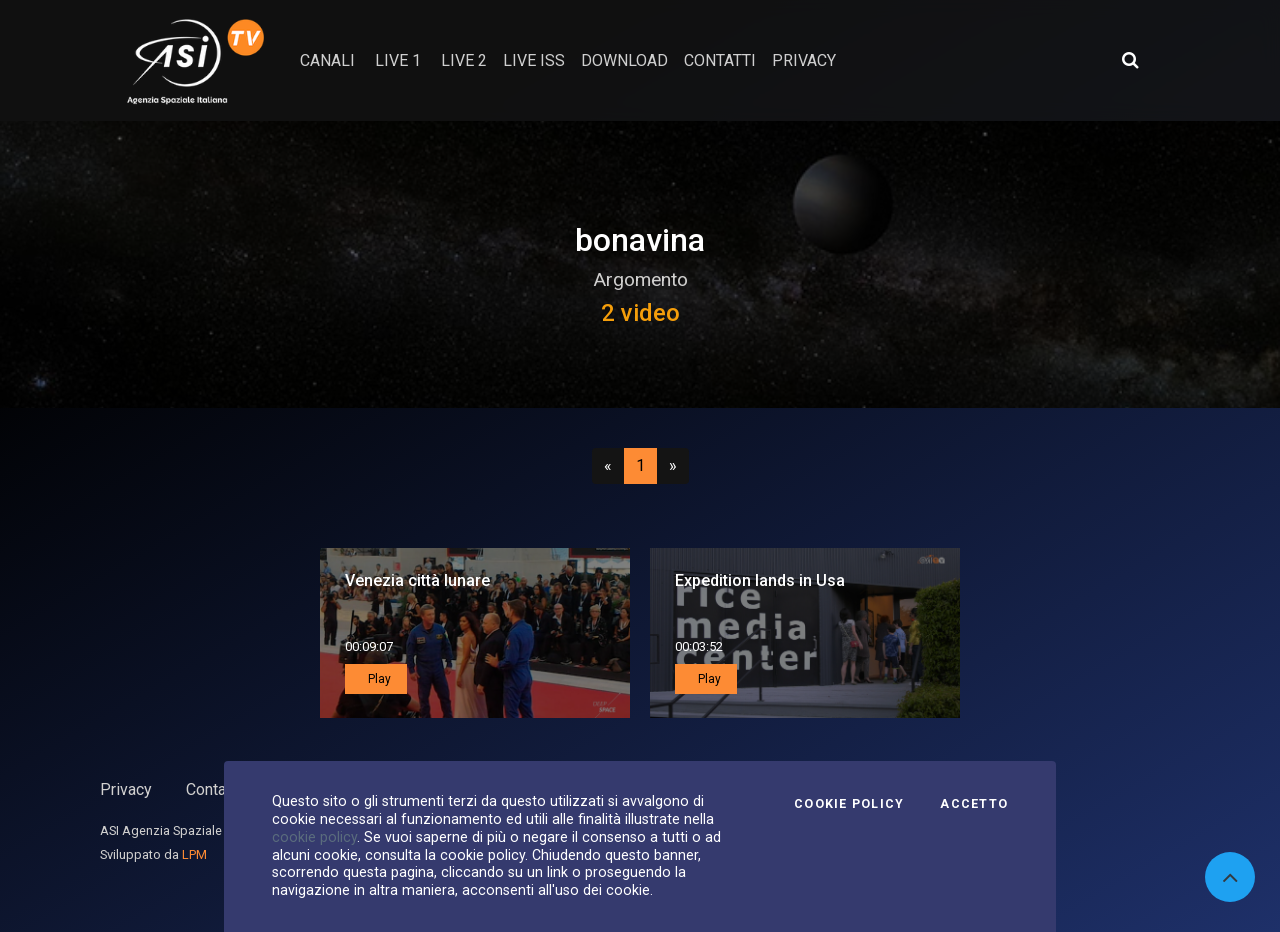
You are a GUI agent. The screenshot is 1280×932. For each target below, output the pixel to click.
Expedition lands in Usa (760, 580)
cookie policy (314, 837)
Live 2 (464, 60)
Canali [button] (327, 60)
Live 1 (398, 60)
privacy (804, 60)
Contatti (213, 789)
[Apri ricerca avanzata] (1130, 60)
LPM (194, 854)
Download (624, 60)
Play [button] (378, 679)
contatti (720, 60)
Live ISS (534, 60)
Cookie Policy (849, 804)
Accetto (974, 804)
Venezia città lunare (417, 580)
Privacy (126, 789)
